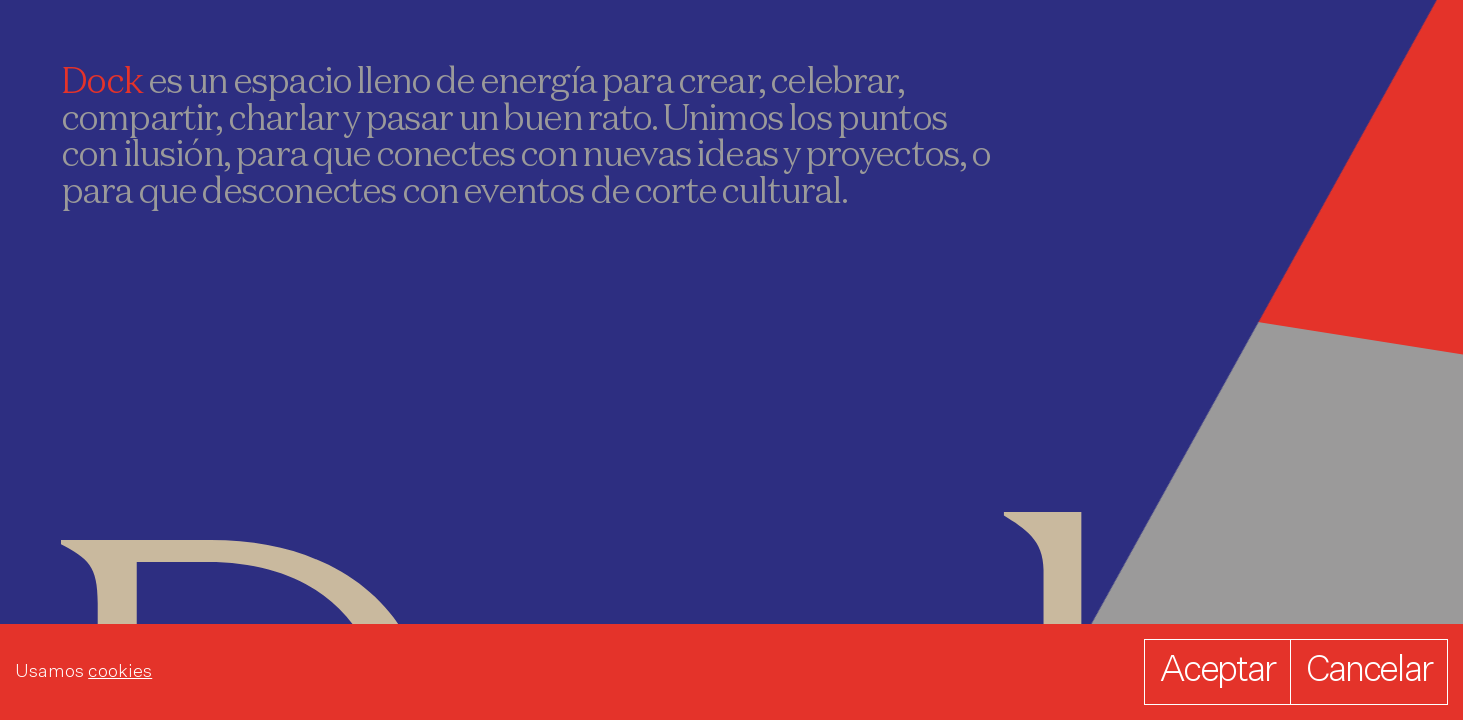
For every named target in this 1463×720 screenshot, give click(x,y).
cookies (120, 672)
